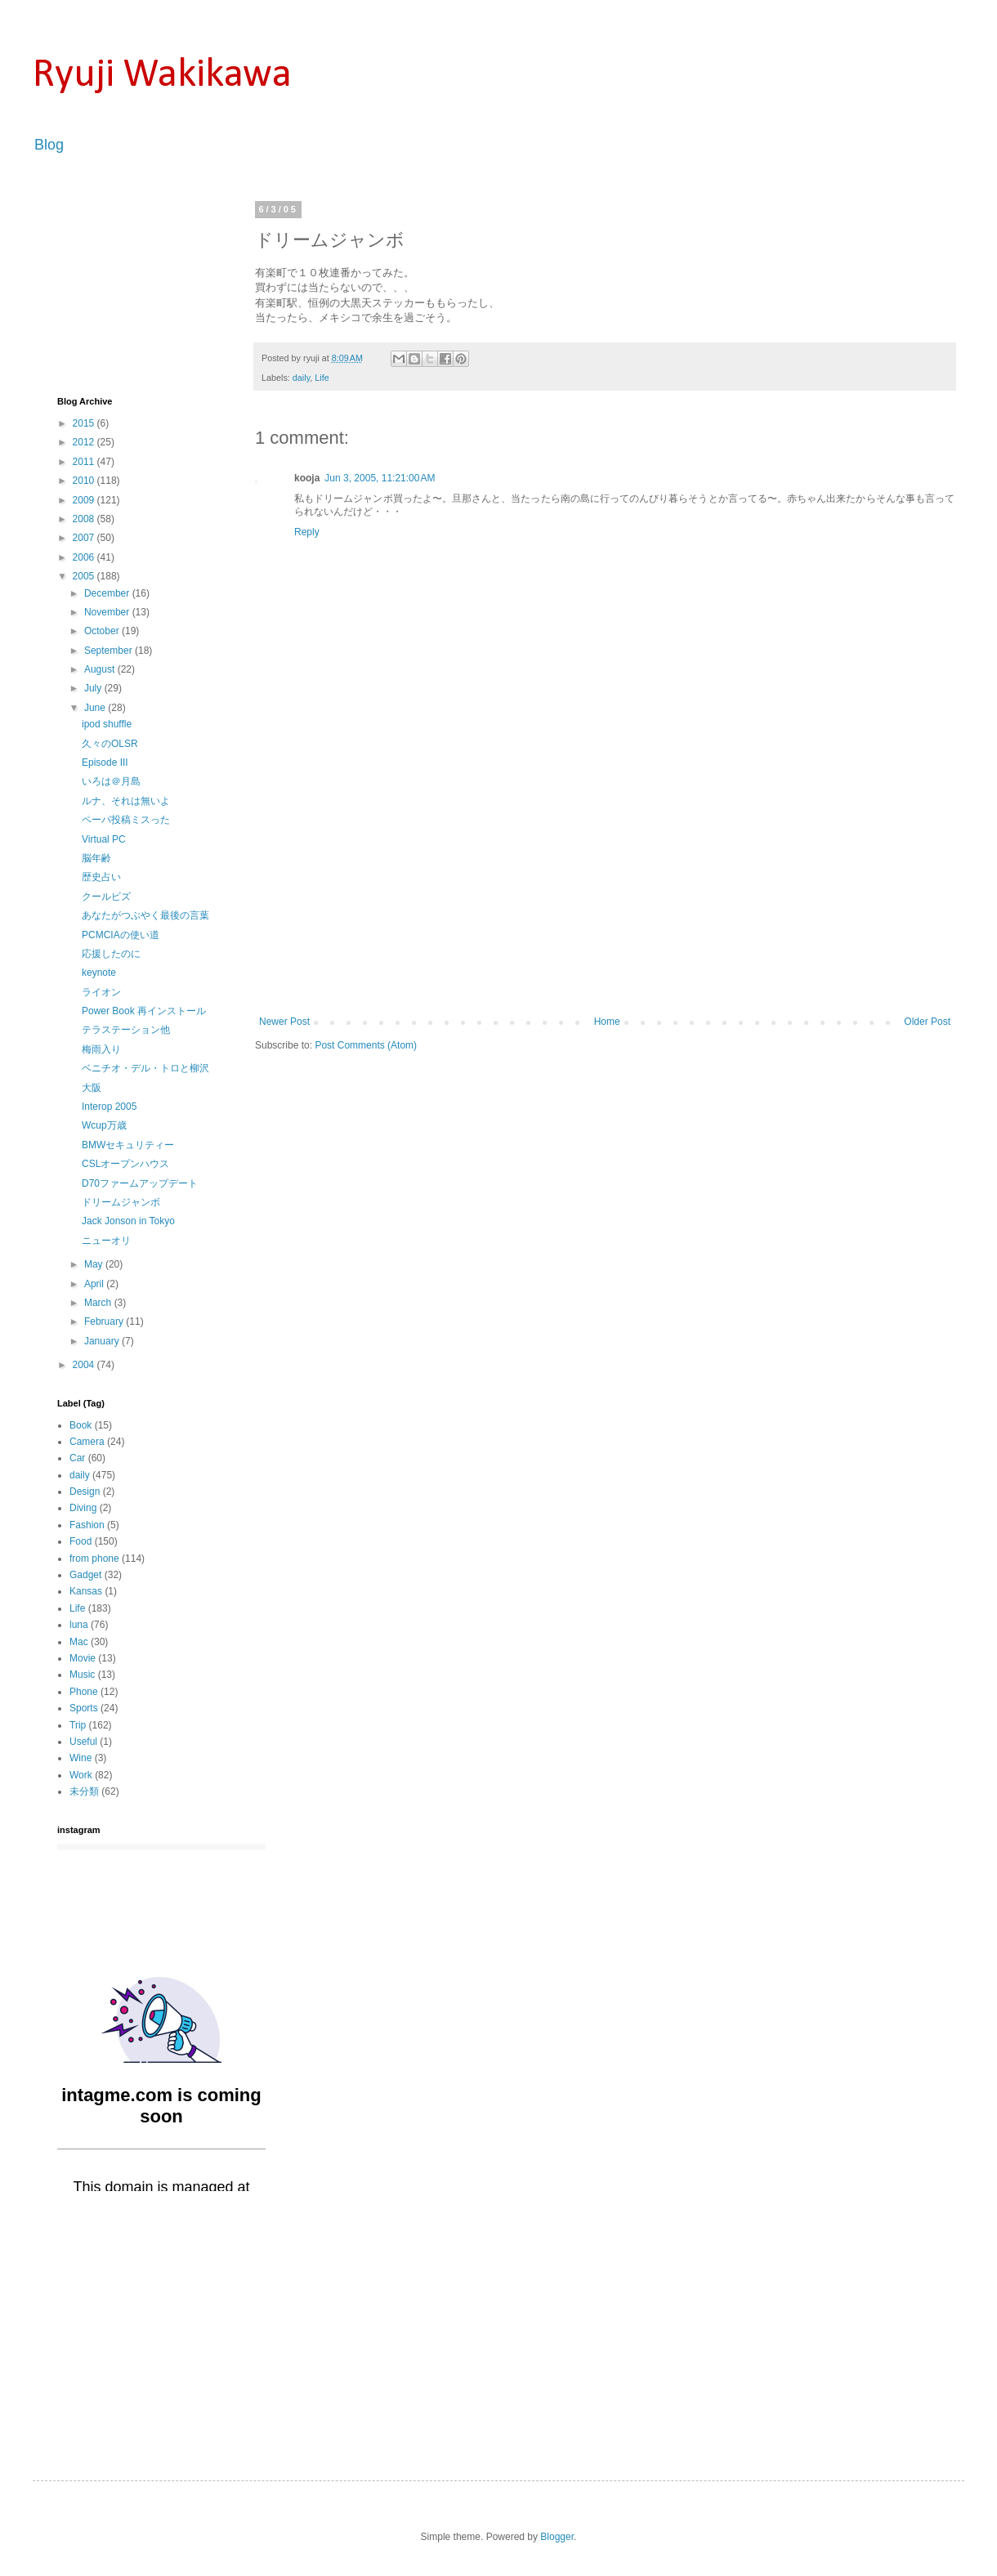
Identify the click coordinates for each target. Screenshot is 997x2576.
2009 (85, 500)
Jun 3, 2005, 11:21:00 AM (379, 478)
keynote (99, 972)
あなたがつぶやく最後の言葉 (145, 915)
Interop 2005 (109, 1106)
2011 (85, 461)
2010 (85, 480)
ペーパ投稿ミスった (126, 819)
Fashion (87, 1525)
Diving (82, 1508)
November (108, 612)
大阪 (91, 1087)
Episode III (105, 762)
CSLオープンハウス (125, 1163)
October (103, 631)
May (94, 1264)
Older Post (927, 1021)
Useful (83, 1741)
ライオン (101, 992)
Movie (82, 1658)
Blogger (557, 2536)
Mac (78, 1642)
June (96, 707)
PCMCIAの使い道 (120, 935)
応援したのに (111, 953)
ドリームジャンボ (121, 1202)
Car (77, 1458)
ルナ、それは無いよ (126, 801)
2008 (85, 519)
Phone (83, 1691)
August (101, 669)
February (105, 1321)
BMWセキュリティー (128, 1145)
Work (80, 1775)
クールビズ (106, 896)
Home (607, 1021)
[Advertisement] (604, 893)
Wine (80, 1758)
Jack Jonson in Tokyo (128, 1221)
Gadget (85, 1575)
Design (84, 1491)
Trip (77, 1725)
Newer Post (284, 1021)
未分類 (84, 1791)
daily (301, 377)
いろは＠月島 (111, 781)
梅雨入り (101, 1049)
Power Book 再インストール (144, 1011)
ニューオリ (106, 1240)
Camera (87, 1441)
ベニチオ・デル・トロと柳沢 (145, 1068)
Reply (307, 532)
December (108, 593)
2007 (85, 537)
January (103, 1341)
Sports (83, 1708)
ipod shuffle (107, 724)
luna (78, 1624)
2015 (85, 423)
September (109, 650)
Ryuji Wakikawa (162, 75)
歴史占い (101, 877)
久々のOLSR (110, 743)
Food (80, 1541)
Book (80, 1425)
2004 (85, 1365)
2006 (85, 557)
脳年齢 (96, 858)
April (95, 1284)
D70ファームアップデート (140, 1183)
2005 (85, 576)
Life (322, 377)
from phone (94, 1558)
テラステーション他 (126, 1029)
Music (82, 1674)
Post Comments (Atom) (366, 1045)
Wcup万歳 (104, 1125)
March (99, 1302)
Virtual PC (104, 839)
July (94, 688)
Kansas (85, 1591)
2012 (85, 442)
